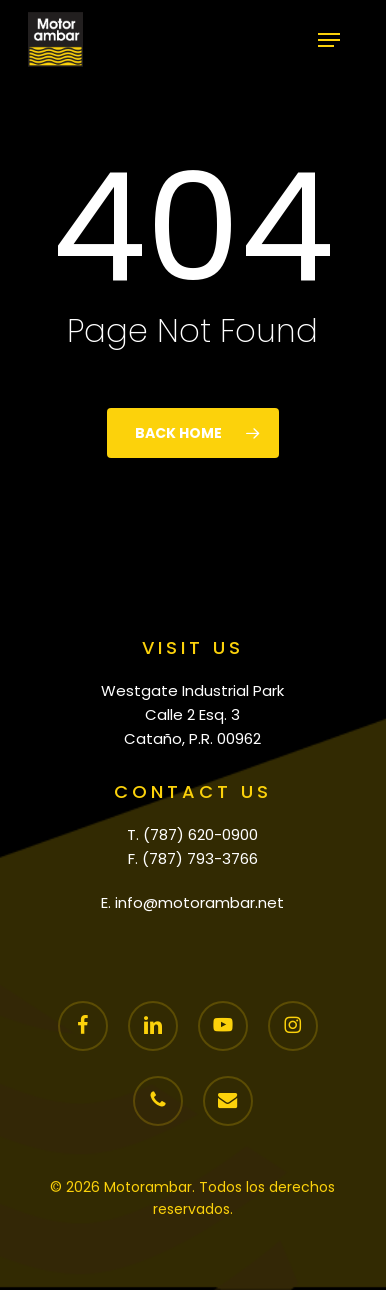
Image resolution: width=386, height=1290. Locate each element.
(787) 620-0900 (200, 834)
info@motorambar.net (199, 902)
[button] (329, 40)
